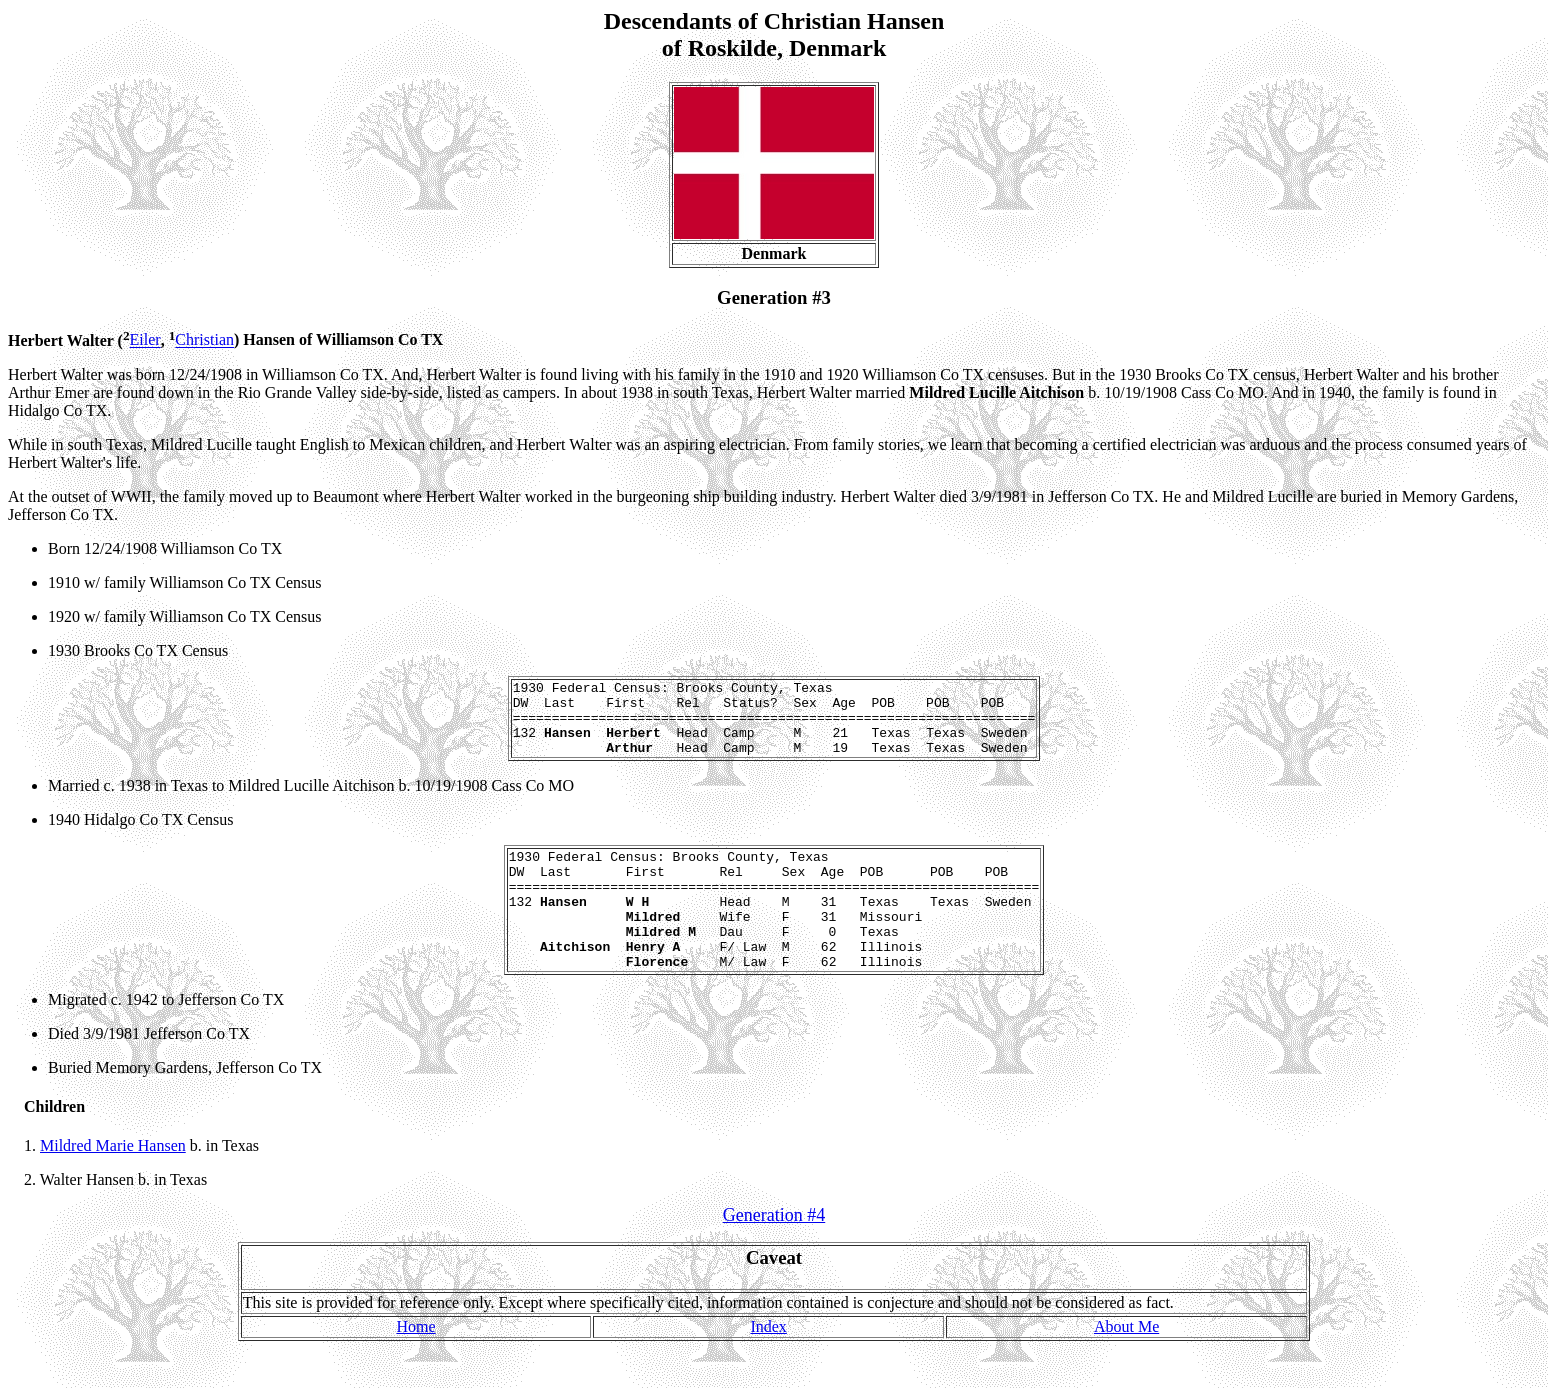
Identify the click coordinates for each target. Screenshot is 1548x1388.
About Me (1126, 1365)
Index (768, 1365)
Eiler (145, 340)
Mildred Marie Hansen (113, 1184)
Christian (204, 340)
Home (416, 1365)
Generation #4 (774, 1254)
